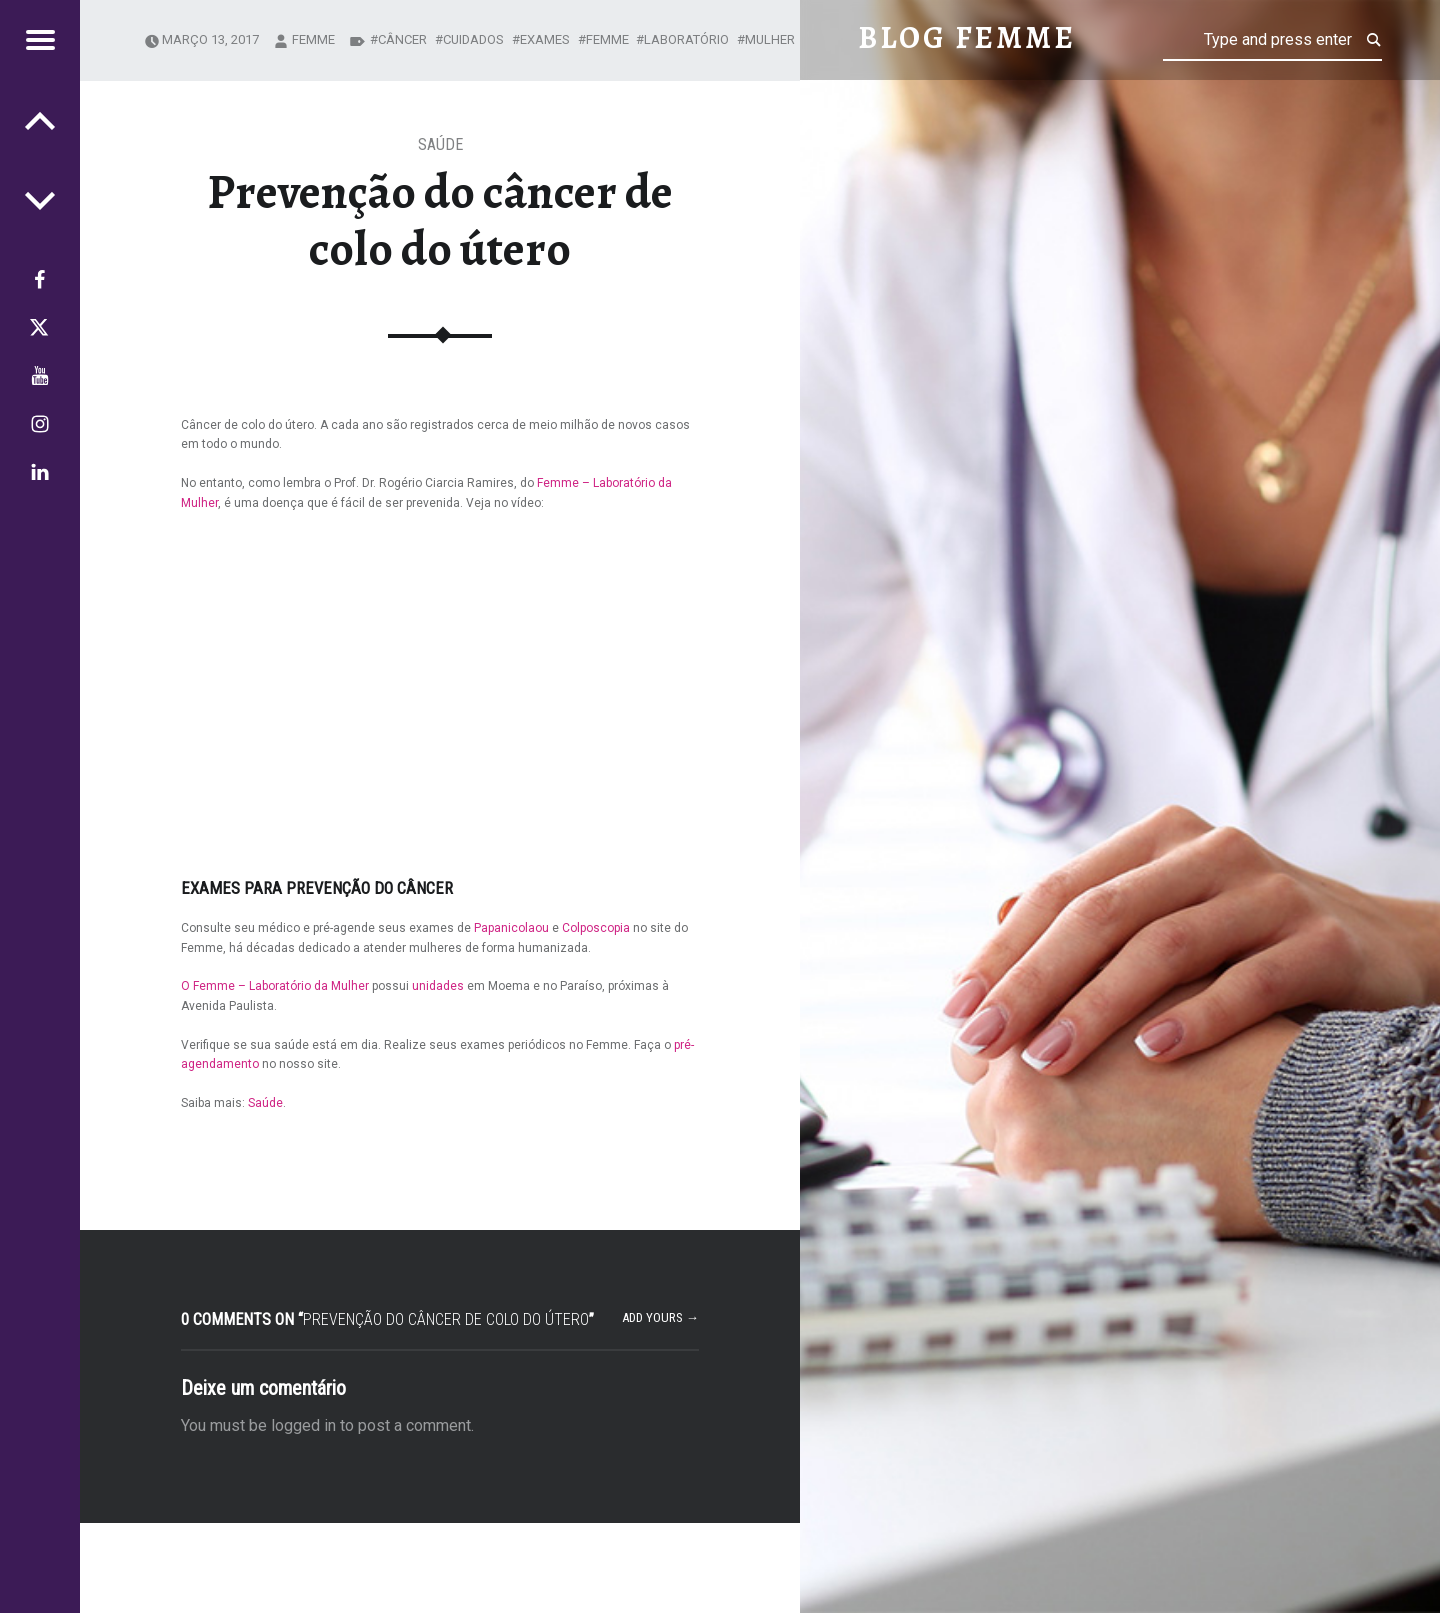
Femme (607, 39)
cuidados (473, 39)
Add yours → (660, 1317)
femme (313, 39)
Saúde (440, 144)
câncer (402, 39)
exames (545, 39)
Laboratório (686, 39)
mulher (770, 39)
